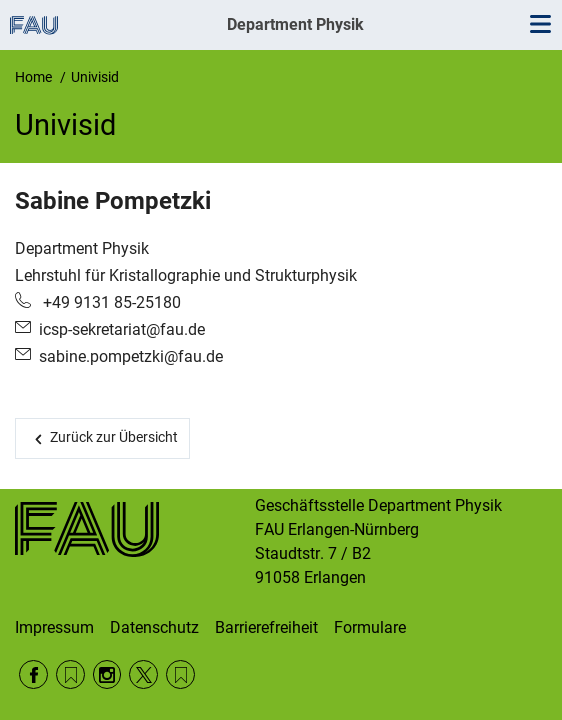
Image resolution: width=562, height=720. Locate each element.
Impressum (54, 627)
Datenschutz (154, 627)
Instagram (107, 674)
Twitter (143, 674)
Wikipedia (180, 674)
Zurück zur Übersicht (114, 437)
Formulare (370, 627)
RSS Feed (70, 674)
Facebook (33, 674)
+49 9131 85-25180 (110, 302)
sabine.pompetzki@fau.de (131, 356)
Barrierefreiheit (266, 627)
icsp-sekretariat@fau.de (122, 329)
